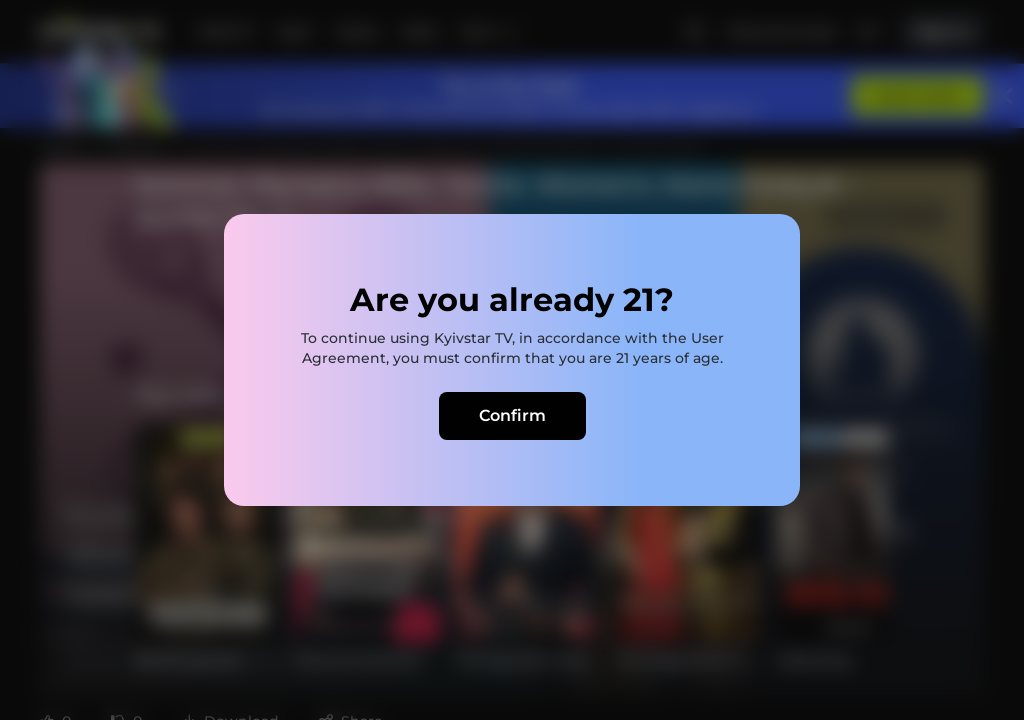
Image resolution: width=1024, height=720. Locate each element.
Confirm (512, 415)
